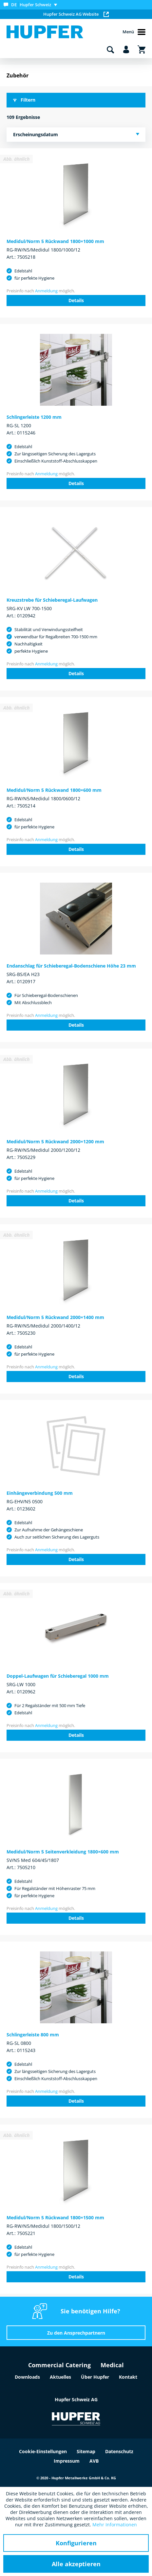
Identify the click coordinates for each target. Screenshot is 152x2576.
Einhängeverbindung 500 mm (40, 1493)
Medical (112, 2365)
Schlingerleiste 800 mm (33, 2034)
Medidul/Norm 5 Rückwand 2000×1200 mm (55, 1141)
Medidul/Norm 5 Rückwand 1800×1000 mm (55, 241)
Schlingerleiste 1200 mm (34, 417)
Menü (134, 32)
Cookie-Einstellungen (43, 2451)
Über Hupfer (95, 2377)
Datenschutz (119, 2451)
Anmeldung (46, 291)
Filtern (24, 100)
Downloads (27, 2377)
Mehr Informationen (114, 2524)
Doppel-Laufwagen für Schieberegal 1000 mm (58, 1676)
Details (76, 300)
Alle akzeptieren (76, 2564)
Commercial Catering (59, 2365)
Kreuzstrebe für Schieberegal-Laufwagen (52, 600)
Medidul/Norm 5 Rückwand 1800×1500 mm (55, 2217)
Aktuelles (60, 2377)
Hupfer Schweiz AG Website (76, 14)
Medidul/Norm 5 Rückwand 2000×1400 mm (55, 1317)
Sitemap (86, 2451)
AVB (94, 2461)
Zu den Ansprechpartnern (76, 2333)
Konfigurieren (76, 2543)
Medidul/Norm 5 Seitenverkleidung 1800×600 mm (63, 1852)
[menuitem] (31, 4)
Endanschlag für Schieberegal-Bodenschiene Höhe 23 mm (71, 966)
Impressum (67, 2461)
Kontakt (128, 2377)
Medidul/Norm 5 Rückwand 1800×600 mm (54, 790)
